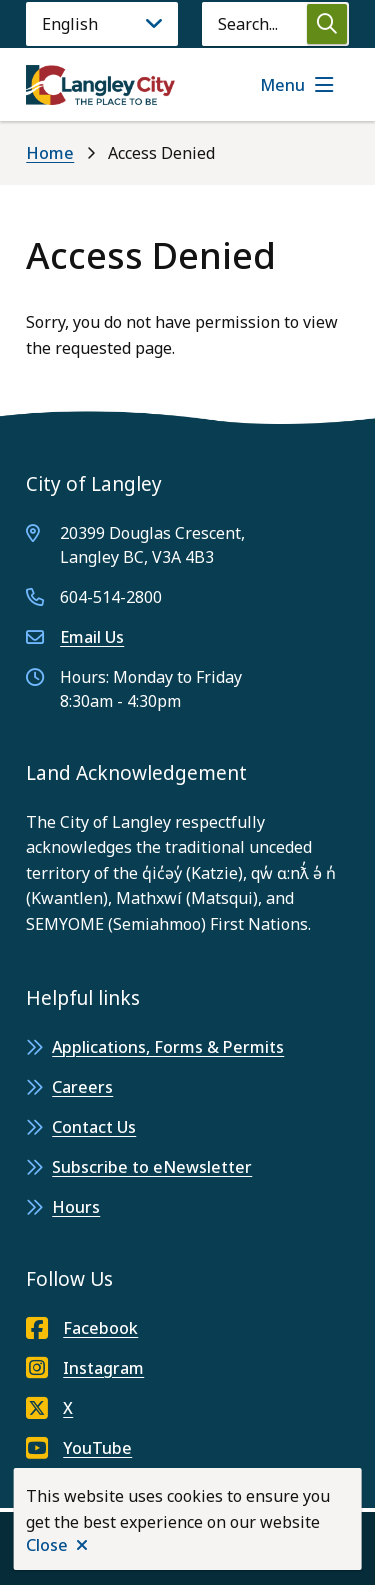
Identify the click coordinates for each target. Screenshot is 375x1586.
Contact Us (94, 1127)
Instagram (85, 1368)
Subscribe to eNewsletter (152, 1167)
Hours (76, 1207)
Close (47, 1545)
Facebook (82, 1328)
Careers (82, 1087)
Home (50, 153)
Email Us (92, 637)
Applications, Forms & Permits (168, 1047)
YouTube (79, 1448)
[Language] (102, 24)
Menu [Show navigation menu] (282, 85)
